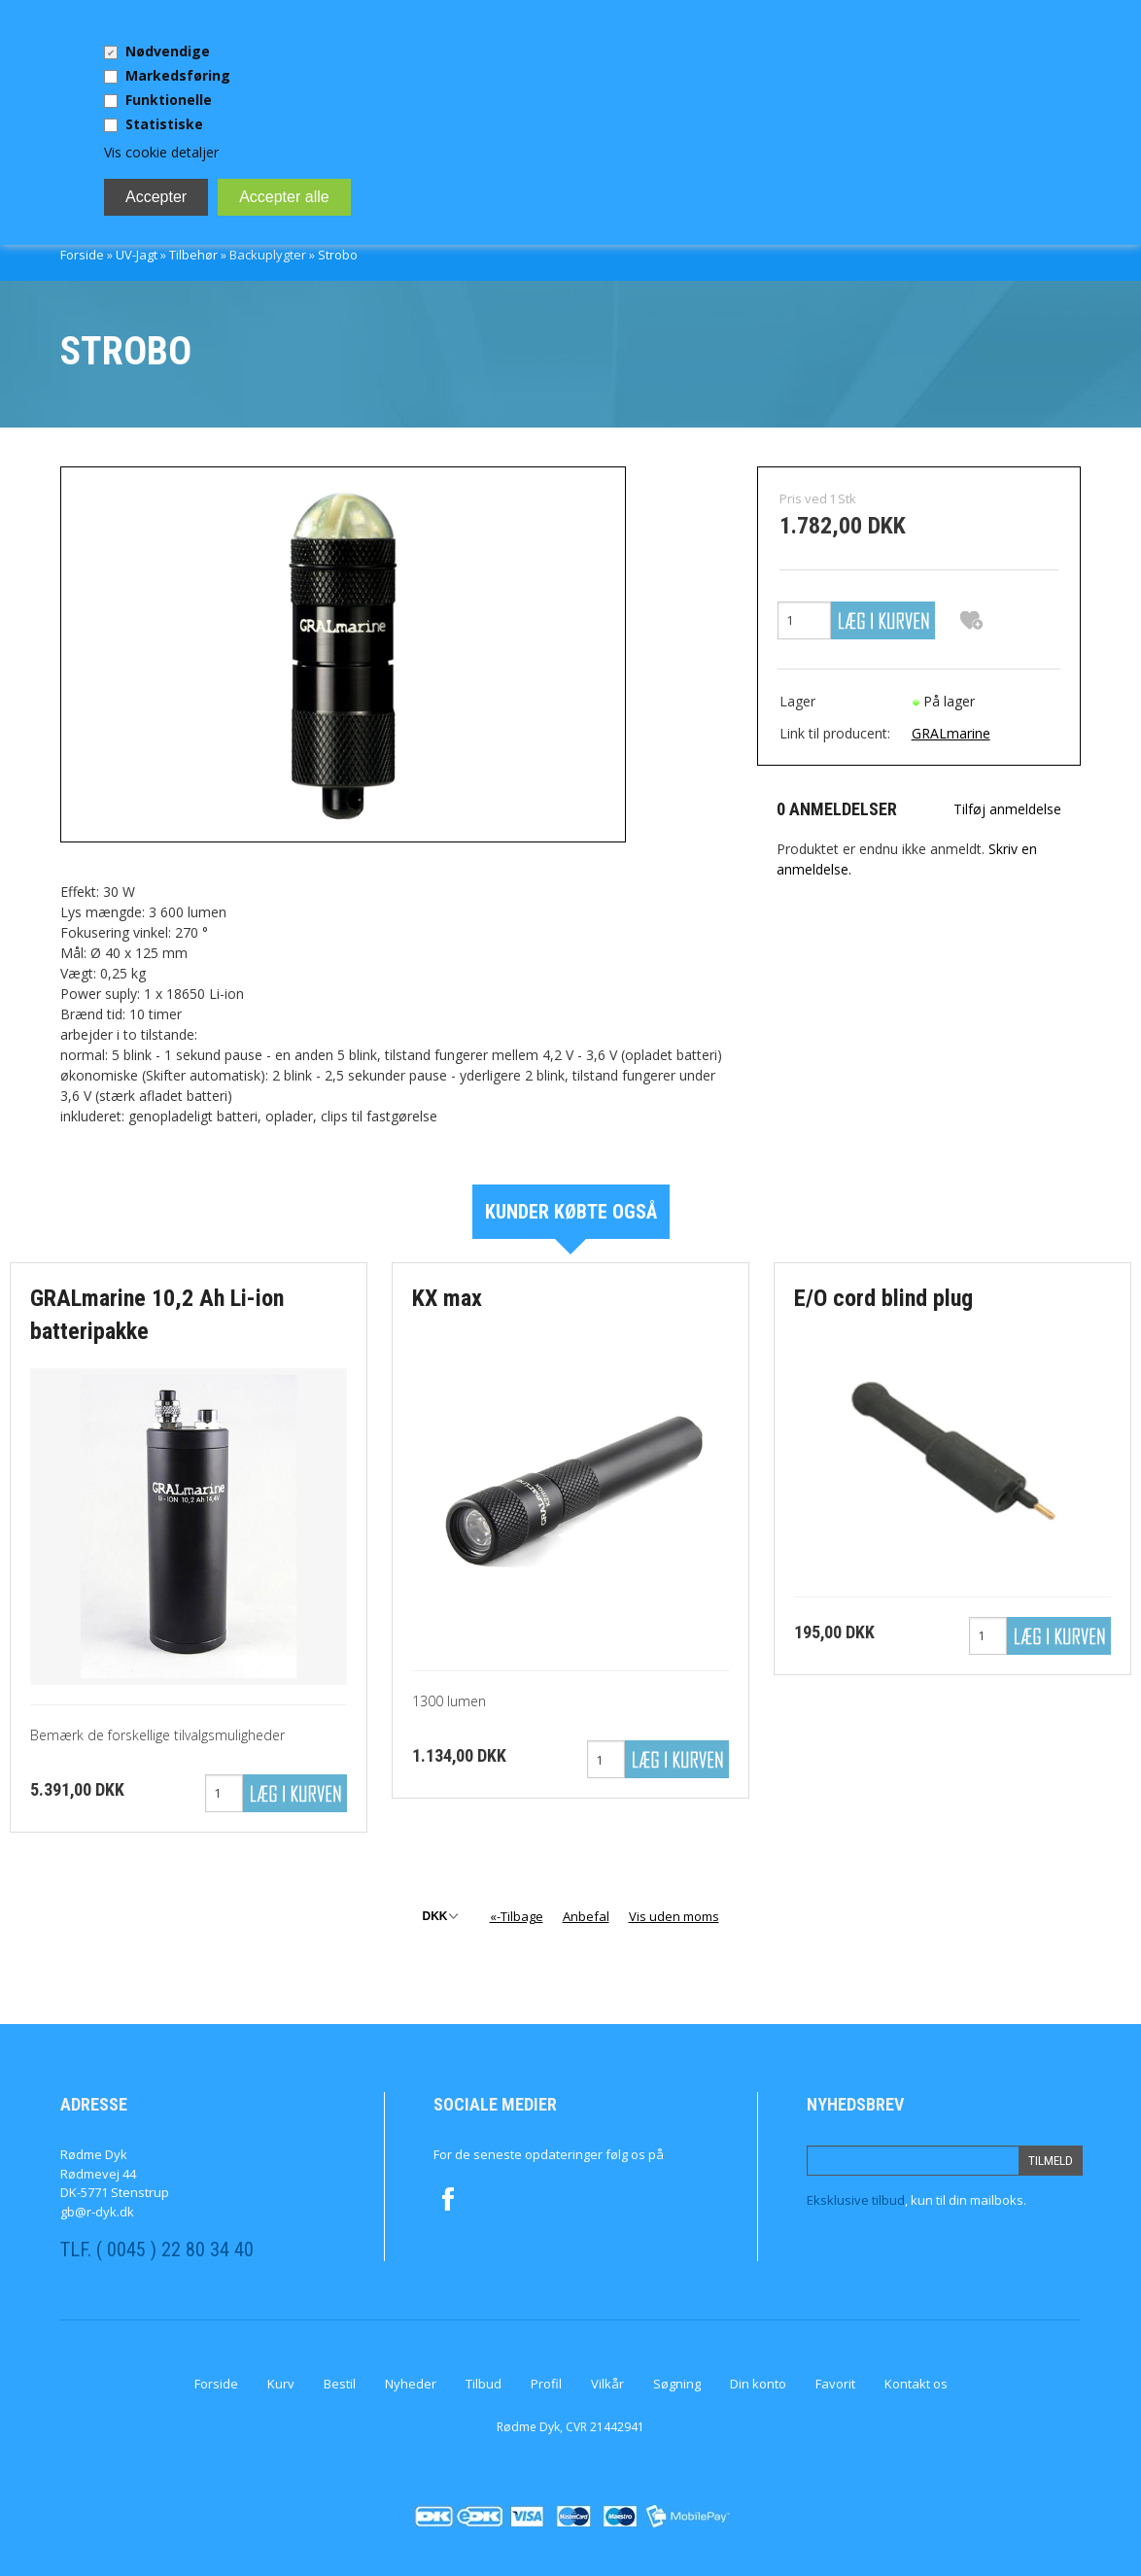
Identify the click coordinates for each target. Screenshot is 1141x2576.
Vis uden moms (674, 1916)
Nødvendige (167, 51)
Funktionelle (168, 99)
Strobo (338, 254)
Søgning (677, 2383)
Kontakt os (916, 2383)
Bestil (340, 2383)
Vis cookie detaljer (161, 152)
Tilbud (483, 2383)
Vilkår (607, 2383)
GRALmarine (951, 733)
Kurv (280, 2383)
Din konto (758, 2383)
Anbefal (586, 1916)
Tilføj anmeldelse (1007, 809)
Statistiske (164, 124)
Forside (82, 254)
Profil (546, 2383)
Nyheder (410, 2383)
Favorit (835, 2383)
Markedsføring (177, 75)
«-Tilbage (516, 1916)
